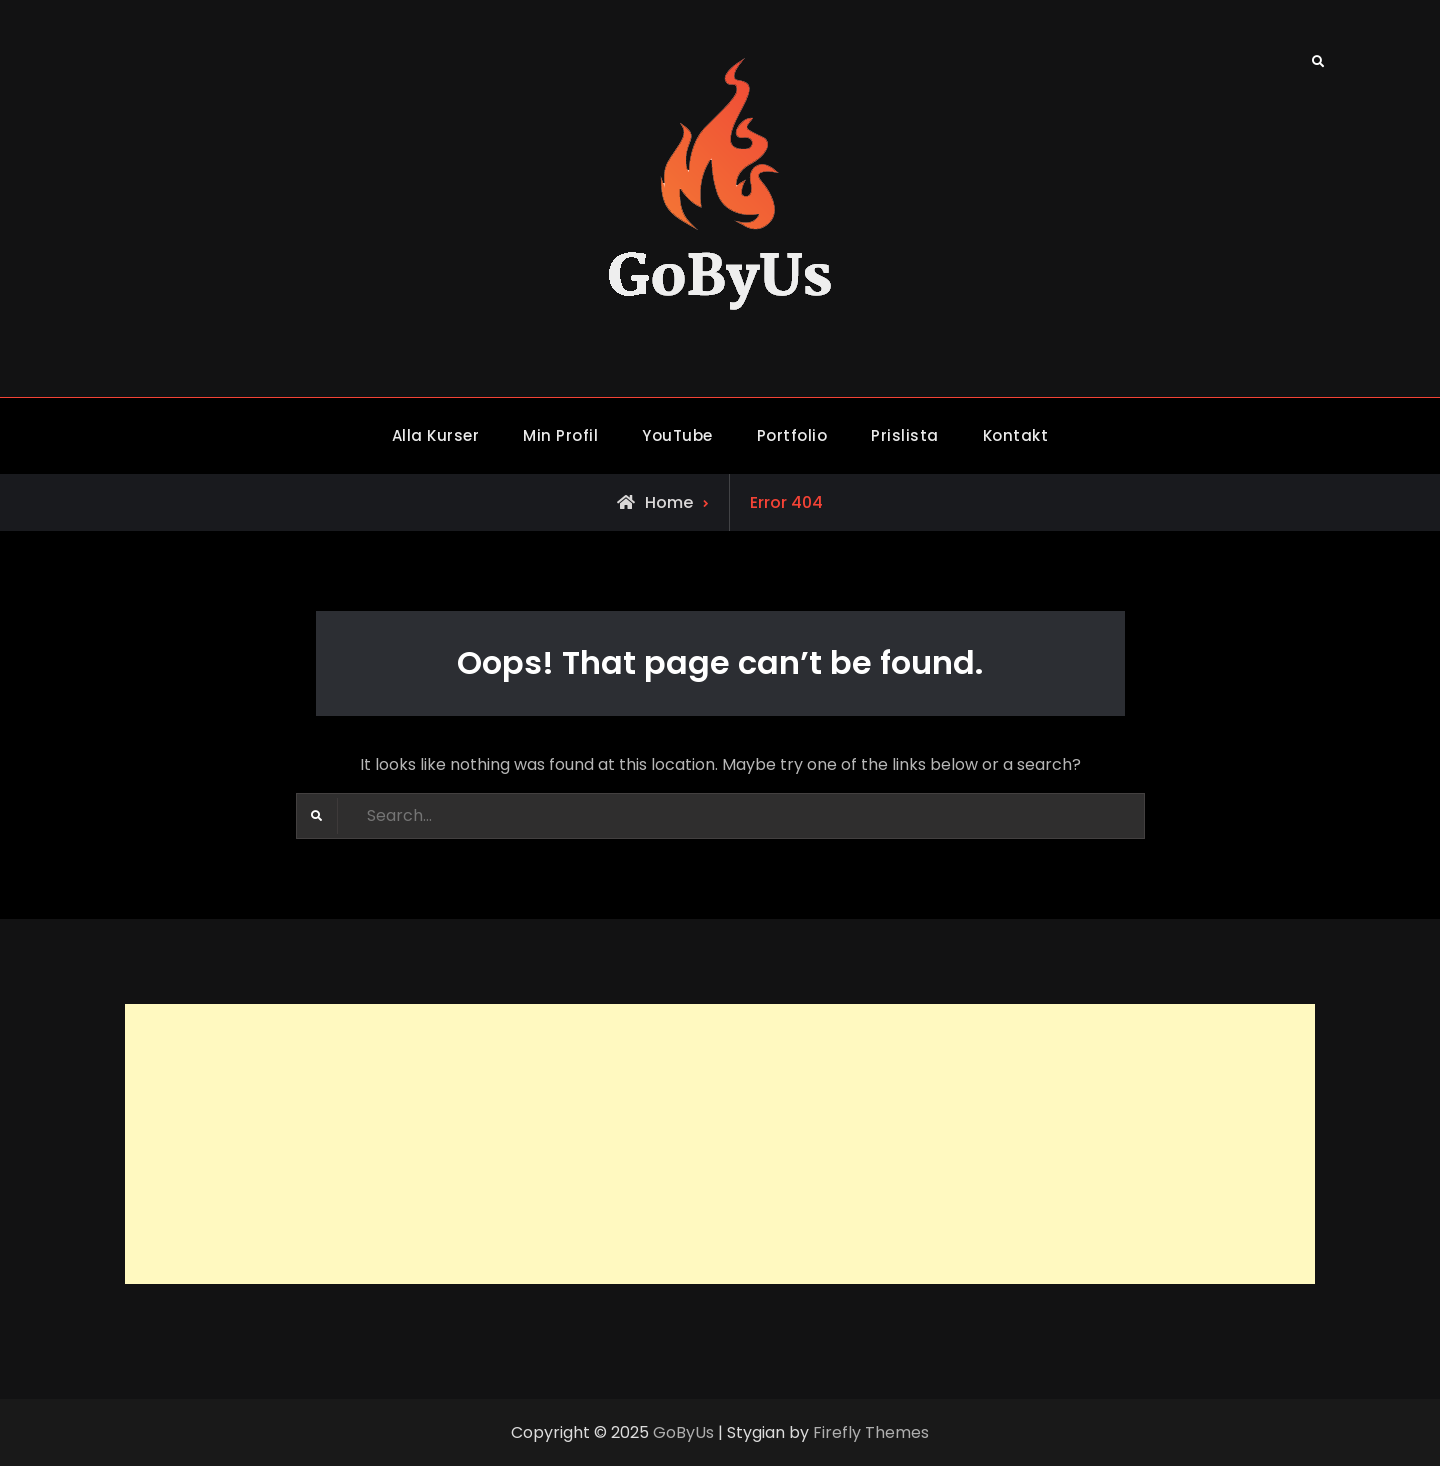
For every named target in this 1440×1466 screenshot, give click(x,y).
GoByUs (683, 1432)
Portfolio (792, 435)
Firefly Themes (871, 1432)
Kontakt (1016, 435)
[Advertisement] (720, 1144)
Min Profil (560, 435)
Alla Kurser (436, 435)
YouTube (677, 435)
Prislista (905, 435)
